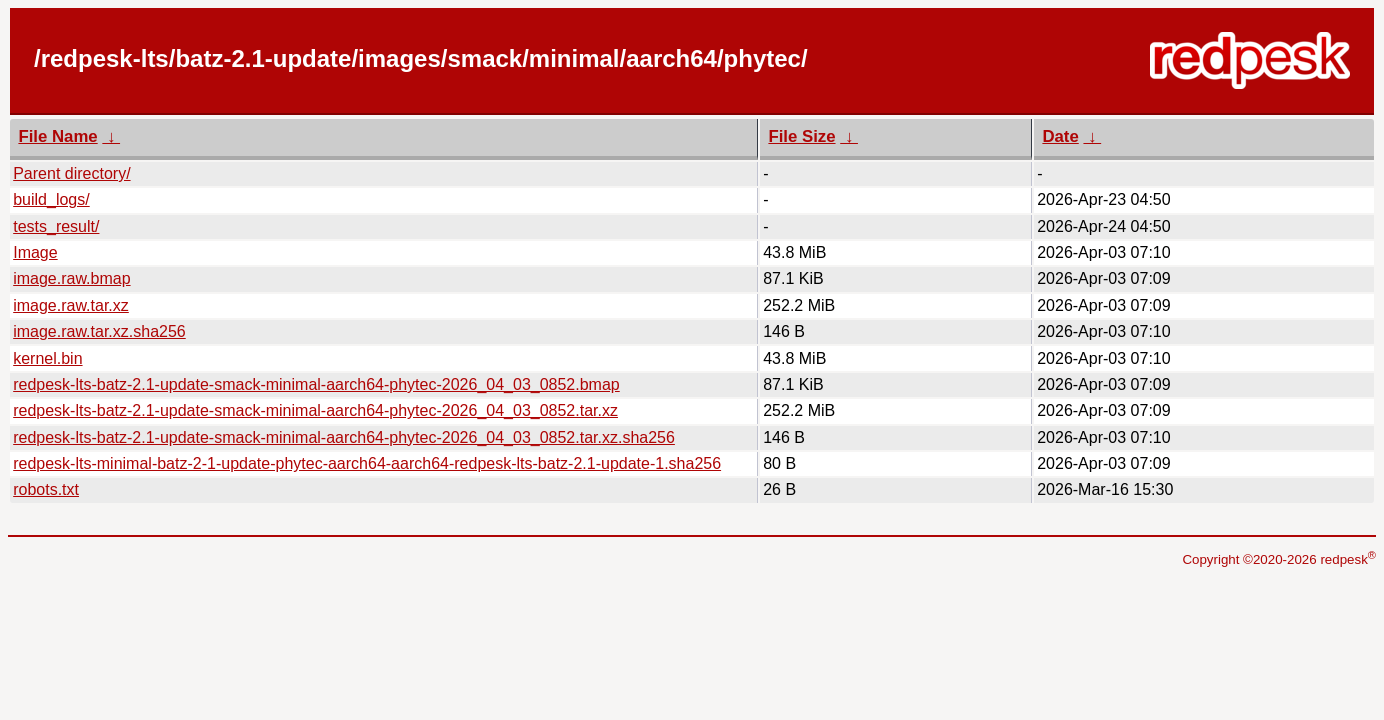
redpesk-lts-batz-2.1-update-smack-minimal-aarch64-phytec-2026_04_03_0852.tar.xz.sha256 (344, 437)
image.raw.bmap (71, 278)
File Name (57, 136)
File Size (801, 136)
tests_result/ (56, 226)
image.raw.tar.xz (71, 305)
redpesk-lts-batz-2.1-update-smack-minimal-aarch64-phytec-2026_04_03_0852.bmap (316, 384)
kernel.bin (47, 358)
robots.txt (46, 489)
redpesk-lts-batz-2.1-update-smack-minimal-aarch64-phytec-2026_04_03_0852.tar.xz (315, 410)
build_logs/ (51, 199)
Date (1060, 136)
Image (35, 252)
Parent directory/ (71, 173)
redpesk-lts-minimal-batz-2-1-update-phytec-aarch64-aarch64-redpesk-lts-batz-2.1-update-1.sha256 (367, 463)
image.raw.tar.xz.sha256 (99, 331)
